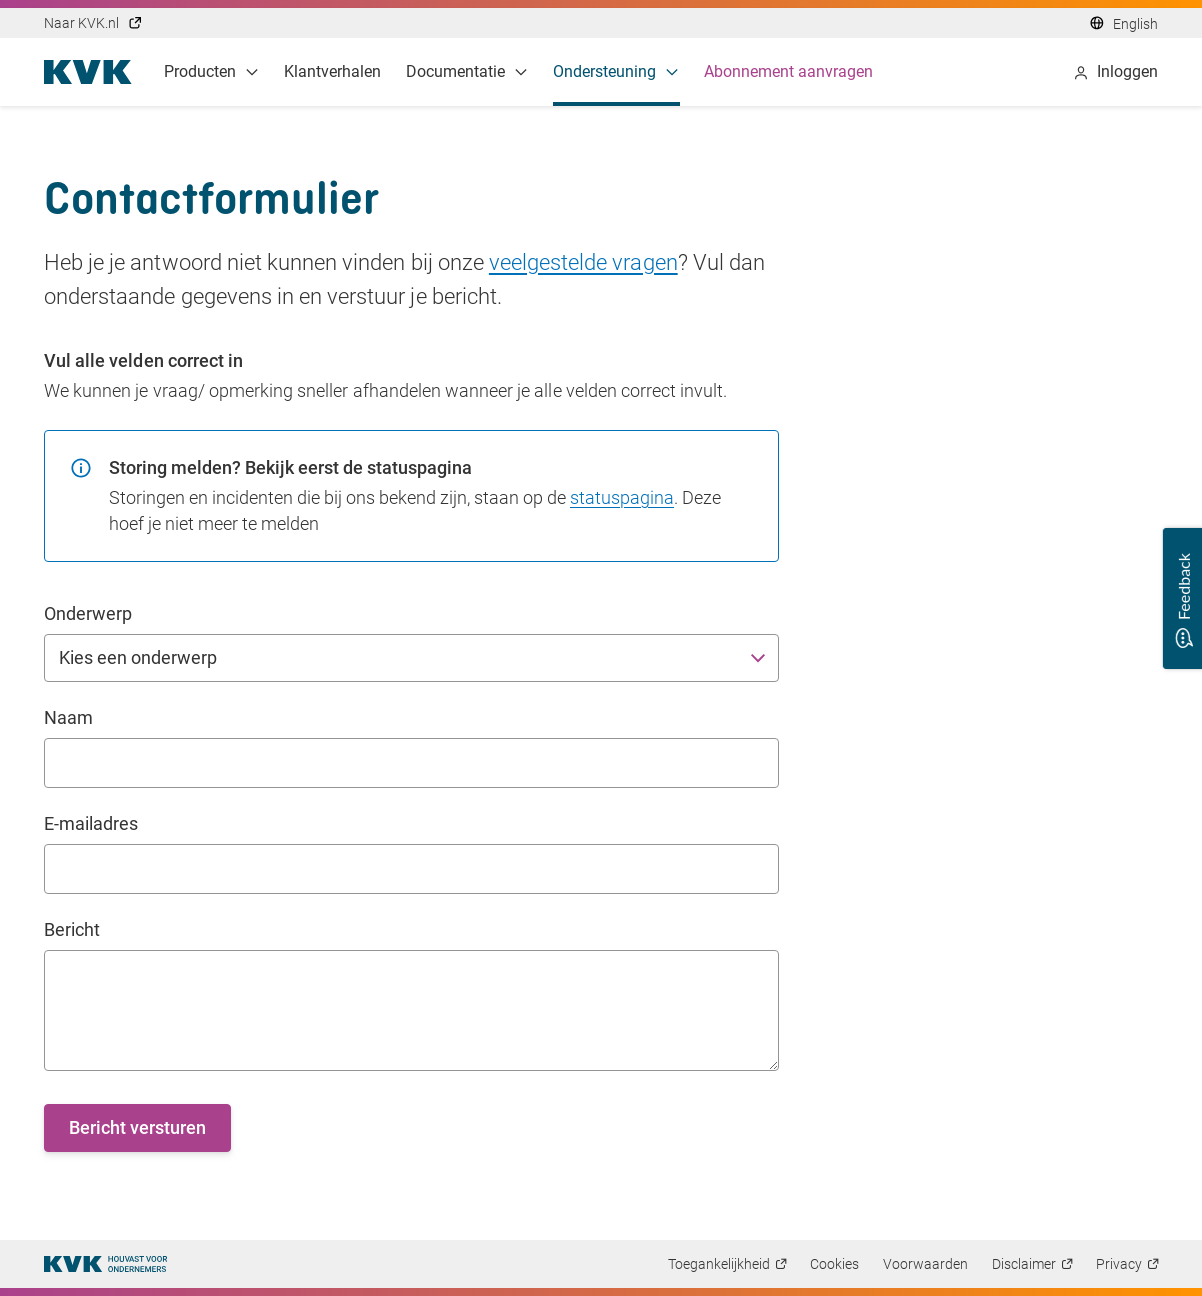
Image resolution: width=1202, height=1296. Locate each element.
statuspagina (622, 497)
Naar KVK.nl (93, 23)
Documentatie (467, 71)
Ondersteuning (616, 71)
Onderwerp (88, 613)
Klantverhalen (333, 71)
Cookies (834, 1264)
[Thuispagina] (105, 1264)
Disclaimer (1024, 1264)
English (1135, 24)
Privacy (1119, 1264)
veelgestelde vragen (583, 262)
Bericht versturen (137, 1127)
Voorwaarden (925, 1264)
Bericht (72, 929)
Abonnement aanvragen (789, 71)
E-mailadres (91, 823)
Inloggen (1115, 71)
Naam (68, 717)
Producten (212, 71)
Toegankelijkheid (719, 1264)
